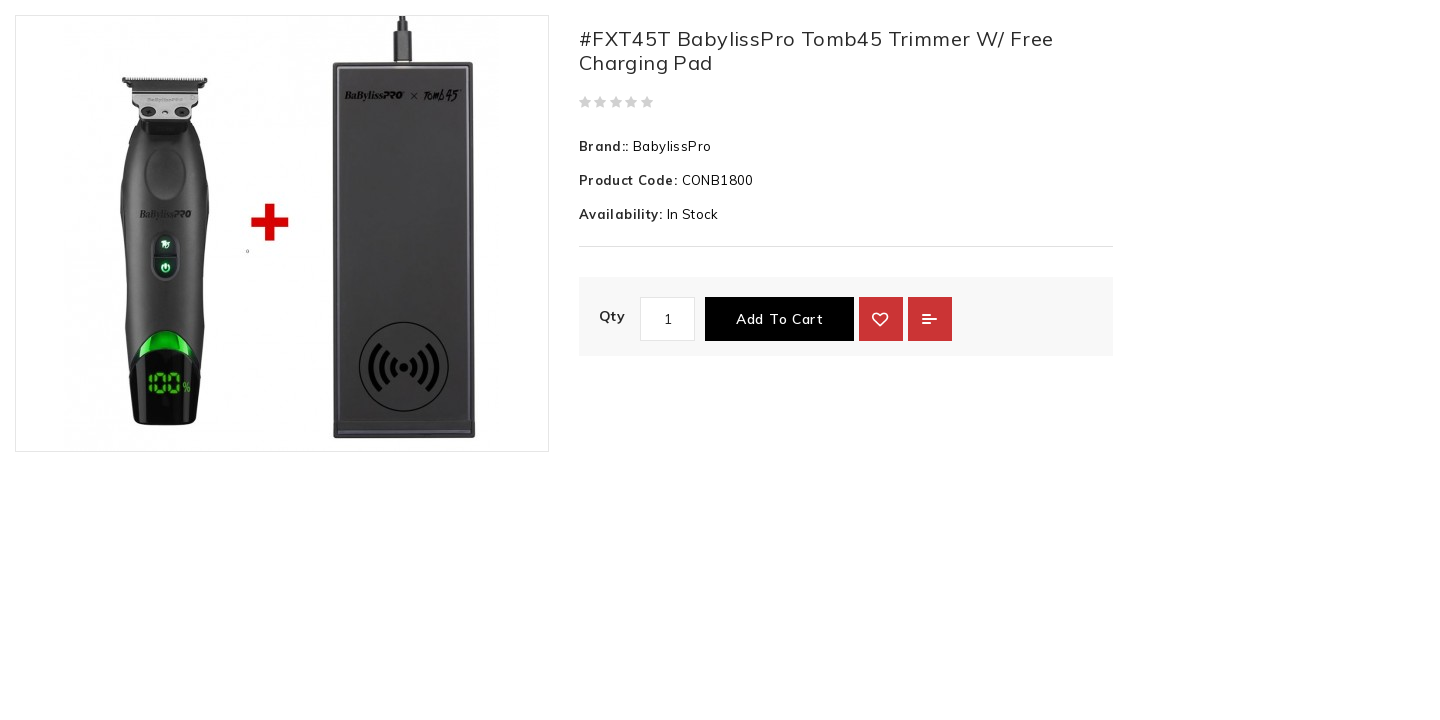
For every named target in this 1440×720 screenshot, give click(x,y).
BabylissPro (672, 146)
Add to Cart (779, 319)
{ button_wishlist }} (881, 319)
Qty (612, 316)
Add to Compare (930, 319)
